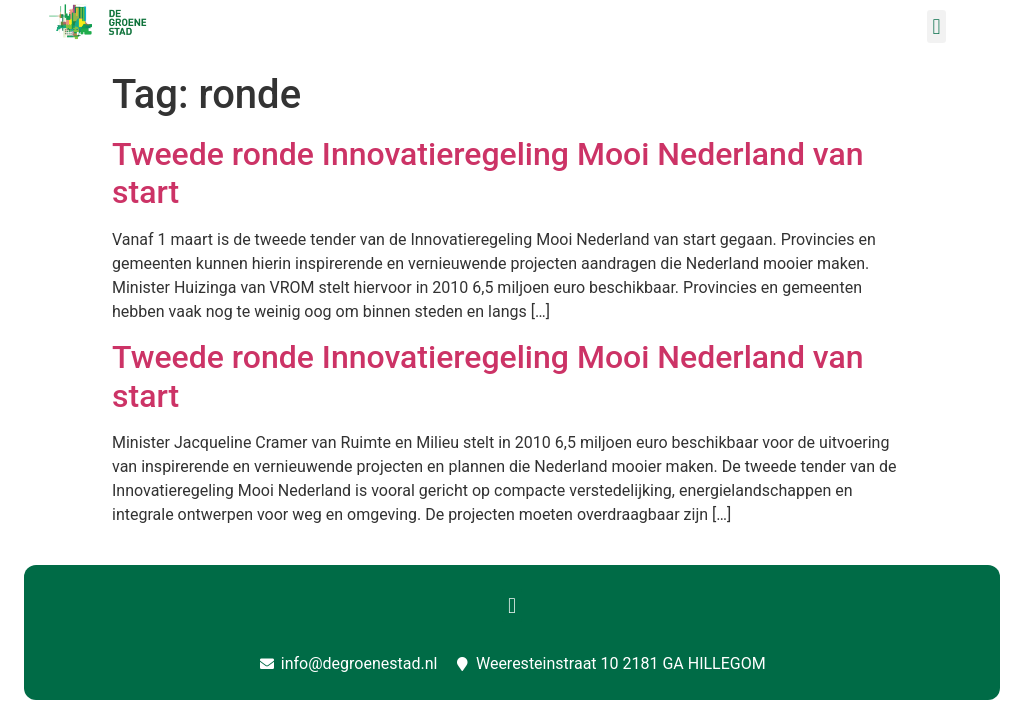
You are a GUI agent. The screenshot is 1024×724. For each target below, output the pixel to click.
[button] (936, 26)
